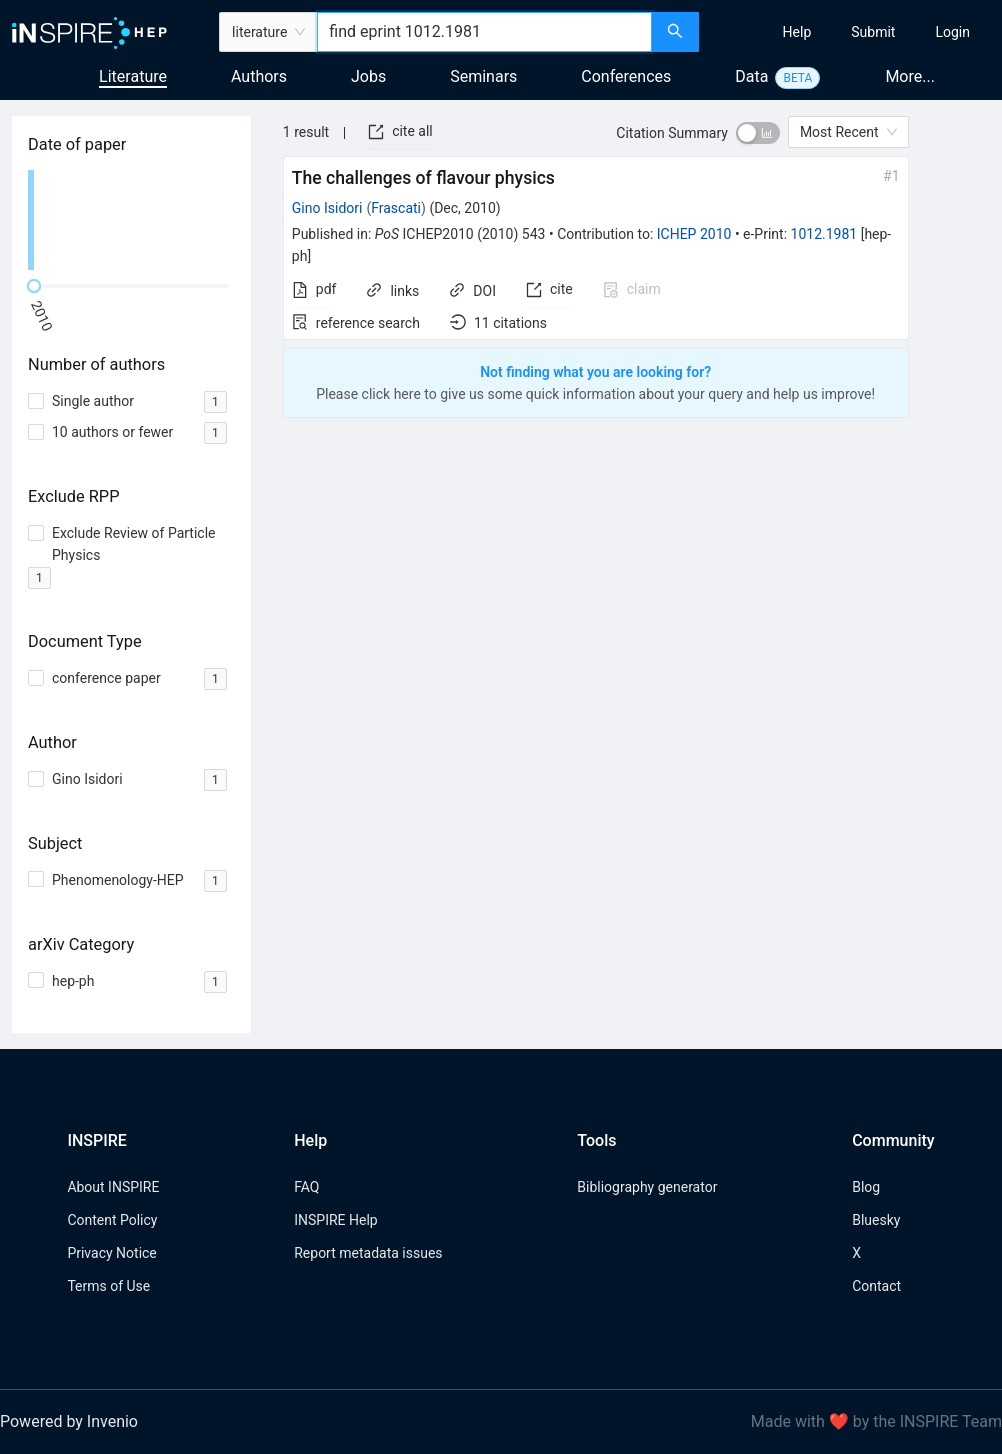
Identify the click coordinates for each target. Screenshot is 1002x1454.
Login (952, 32)
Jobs (368, 76)
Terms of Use (108, 1286)
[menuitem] (797, 32)
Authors (259, 76)
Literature (133, 76)
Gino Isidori (327, 208)
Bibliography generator (647, 1187)
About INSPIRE (113, 1187)
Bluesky (876, 1220)
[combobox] (484, 32)
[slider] (34, 286)
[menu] (853, 32)
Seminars (483, 76)
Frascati (396, 208)
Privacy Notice (111, 1253)
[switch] (758, 133)
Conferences (626, 76)
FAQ (306, 1187)
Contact (876, 1286)
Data (751, 76)
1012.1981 (824, 234)
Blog (866, 1187)
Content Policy (112, 1220)
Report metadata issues (368, 1253)
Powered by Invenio (69, 1421)
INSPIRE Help (335, 1220)
